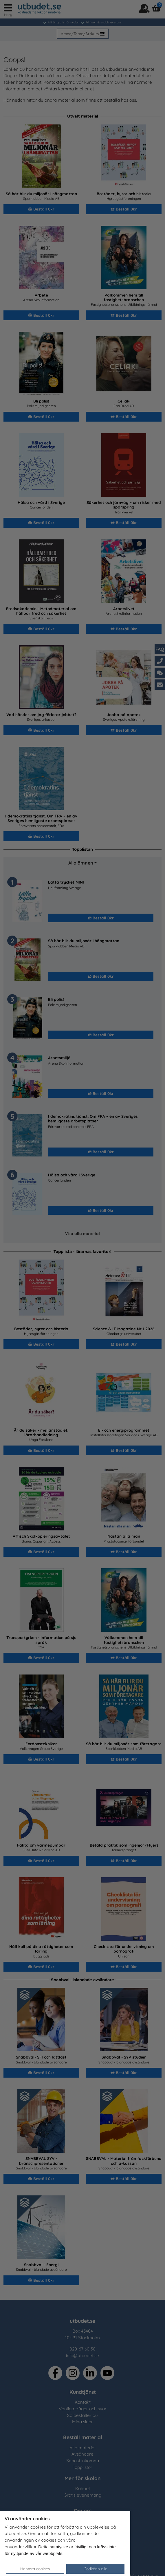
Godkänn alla (95, 2568)
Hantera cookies (35, 2568)
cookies (38, 2527)
